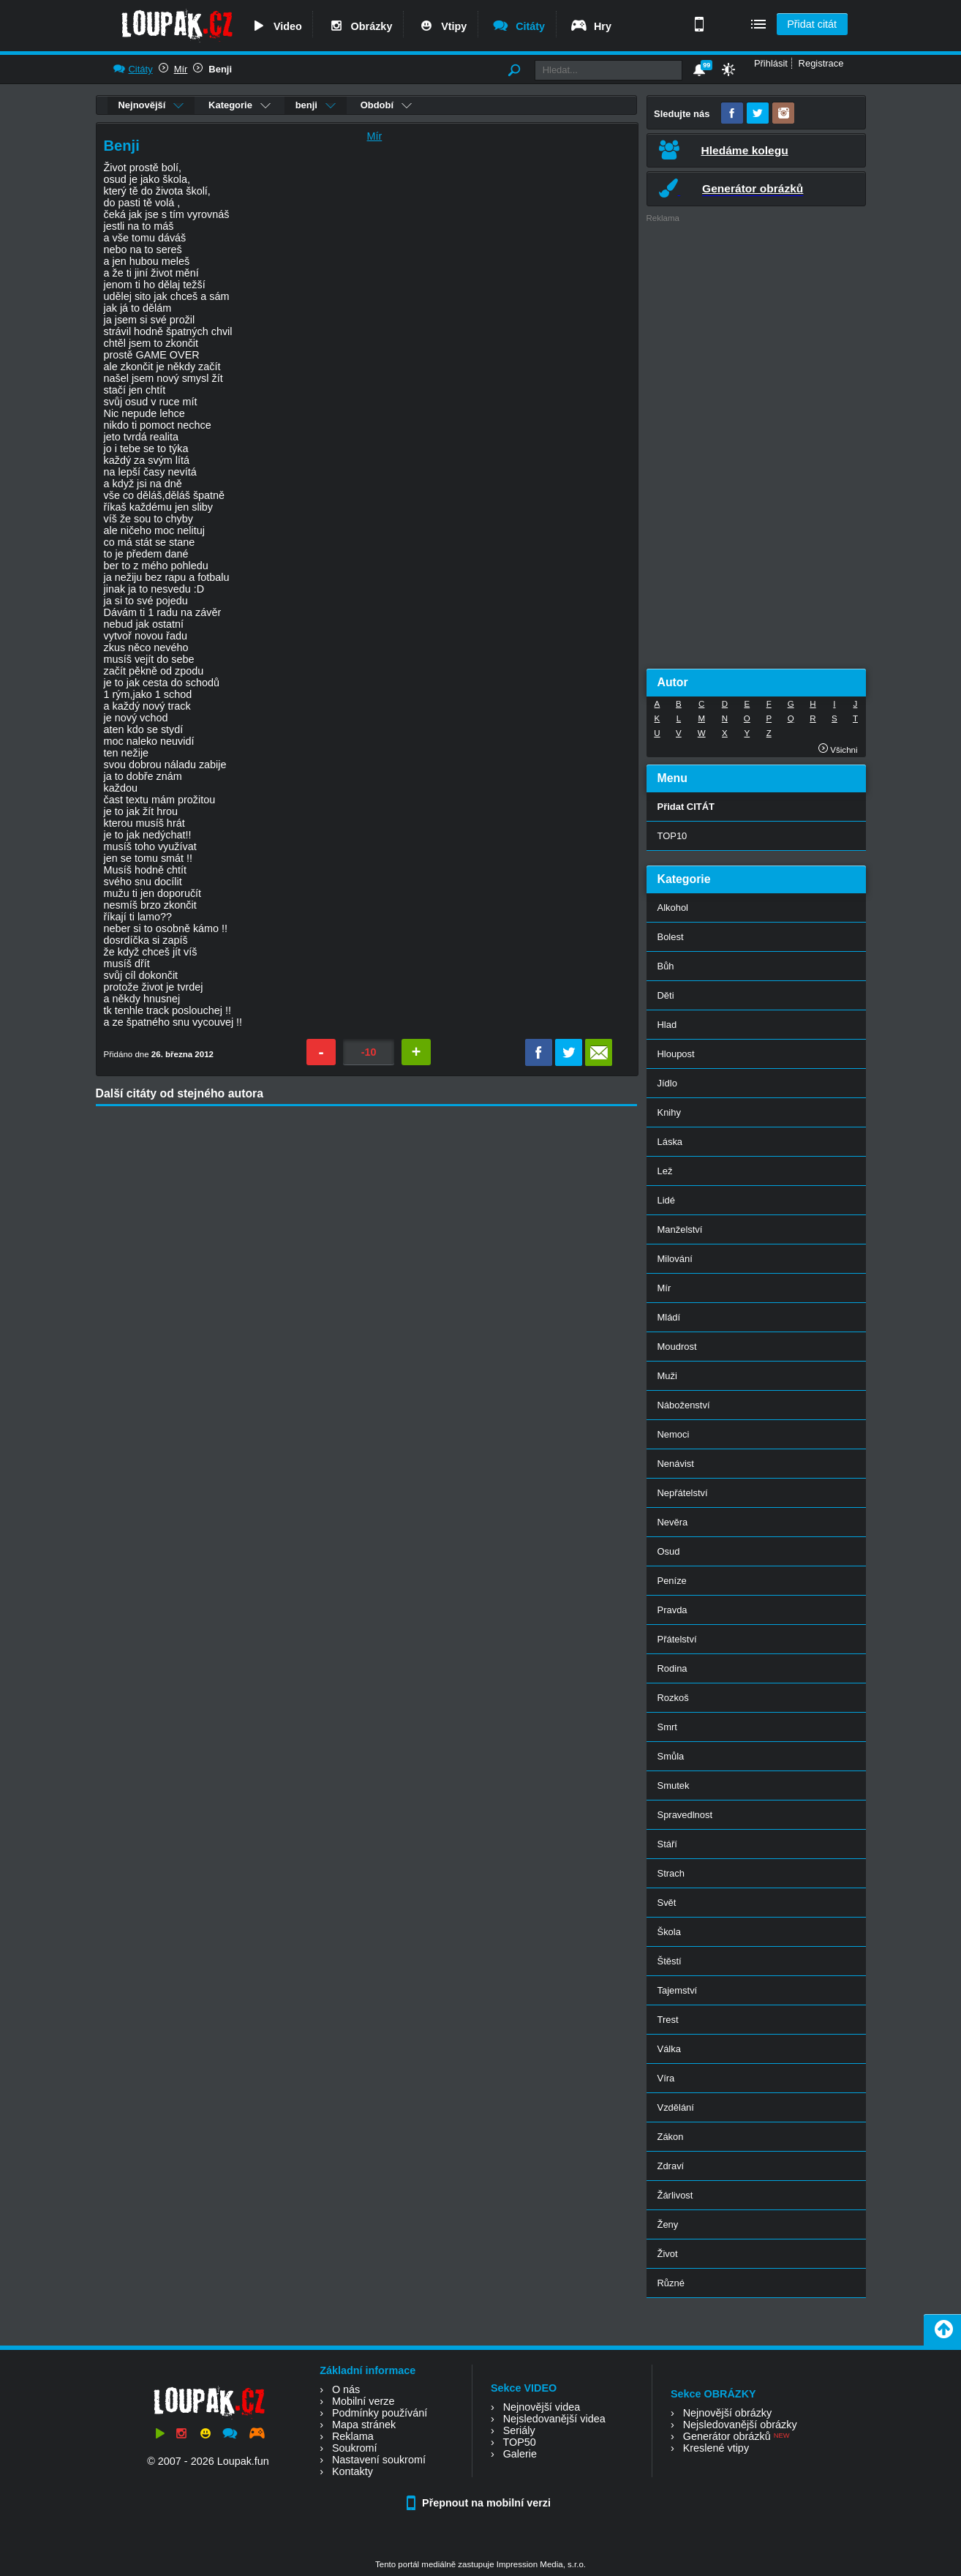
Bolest (670, 936)
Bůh (665, 966)
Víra (666, 2078)
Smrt (667, 1726)
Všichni (837, 750)
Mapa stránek (364, 2424)
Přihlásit (771, 63)
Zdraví (671, 2165)
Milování (675, 1258)
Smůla (671, 1756)
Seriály (519, 2430)
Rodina (672, 1668)
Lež (665, 1170)
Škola (669, 1931)
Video (275, 26)
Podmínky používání (379, 2413)
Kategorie (239, 104)
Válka (669, 2048)
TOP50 (518, 2442)
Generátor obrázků (727, 2436)
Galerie (520, 2454)
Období (386, 104)
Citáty (518, 26)
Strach (671, 1873)
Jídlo (667, 1083)
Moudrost (677, 1346)
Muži (667, 1375)
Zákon (670, 2136)
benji (315, 104)
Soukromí (354, 2448)
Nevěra (672, 1522)
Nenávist (675, 1463)
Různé (671, 2283)
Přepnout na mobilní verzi (480, 2503)
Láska (670, 1141)
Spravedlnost (685, 1814)
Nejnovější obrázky (727, 2413)
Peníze (672, 1580)
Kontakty (352, 2471)
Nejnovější (151, 104)
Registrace (821, 63)
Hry (590, 26)
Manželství (680, 1229)
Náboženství (683, 1405)
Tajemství (677, 1990)
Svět (667, 1902)
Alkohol (672, 907)
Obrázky (360, 26)
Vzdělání (675, 2107)
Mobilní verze (363, 2401)
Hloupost (676, 1053)
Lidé (666, 1200)
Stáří (667, 1844)
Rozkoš (673, 1697)
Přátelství (677, 1639)
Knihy (669, 1112)
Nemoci (673, 1434)
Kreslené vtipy (716, 2448)
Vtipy (442, 26)
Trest (668, 2019)
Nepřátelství (682, 1492)
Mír (181, 69)
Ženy (668, 2224)
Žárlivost (675, 2195)
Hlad (667, 1024)
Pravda (672, 1609)
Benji (220, 69)
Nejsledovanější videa (554, 2419)
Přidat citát (812, 24)
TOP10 (672, 835)
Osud (668, 1551)
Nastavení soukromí (379, 2460)
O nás (346, 2389)
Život (667, 2253)
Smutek (673, 1785)
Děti (665, 995)
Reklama (353, 2436)
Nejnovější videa (542, 2407)
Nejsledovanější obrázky (740, 2424)
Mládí (669, 1317)
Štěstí (669, 1961)
